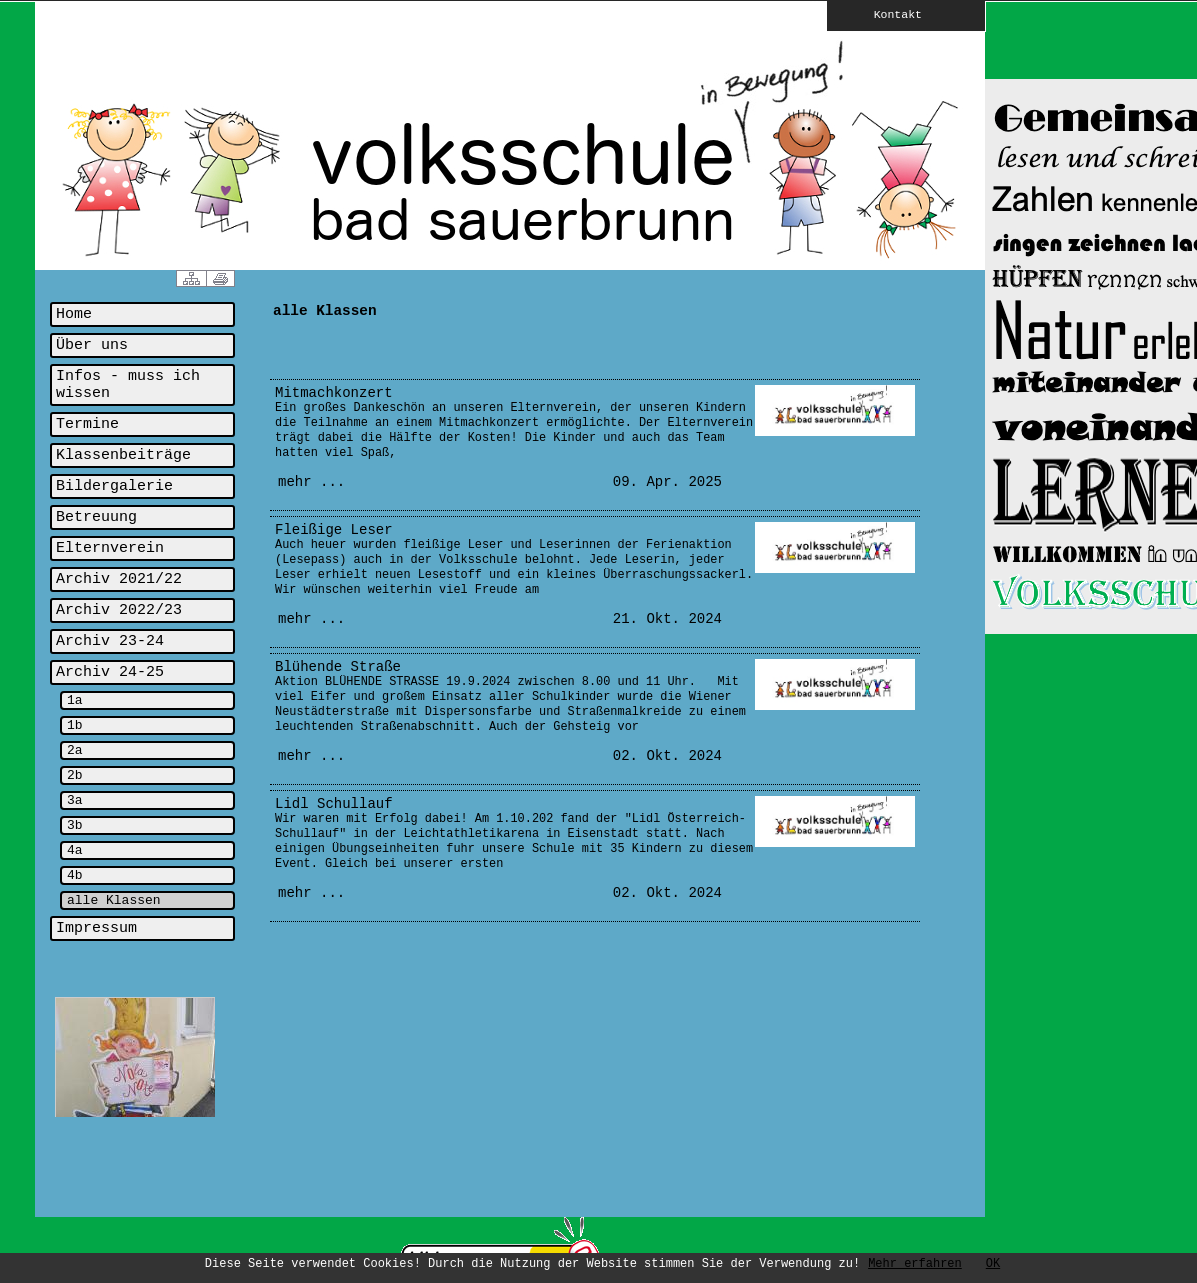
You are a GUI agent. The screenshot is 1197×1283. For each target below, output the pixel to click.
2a (75, 750)
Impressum (96, 928)
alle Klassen (114, 900)
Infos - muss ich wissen (128, 385)
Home (74, 314)
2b (75, 775)
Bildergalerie (114, 486)
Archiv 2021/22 (119, 579)
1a (75, 700)
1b (75, 725)
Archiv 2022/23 (119, 610)
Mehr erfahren (915, 1264)
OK (993, 1264)
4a (75, 850)
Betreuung (96, 517)
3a (75, 800)
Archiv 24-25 (110, 672)
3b (75, 825)
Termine (87, 424)
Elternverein (110, 548)
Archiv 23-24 (110, 641)
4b (75, 875)
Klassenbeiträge (123, 455)
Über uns (92, 345)
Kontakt (884, 14)
